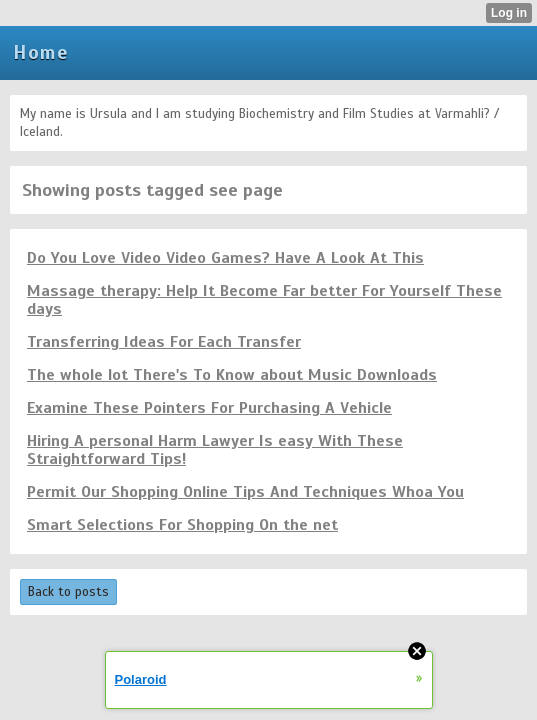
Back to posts (68, 592)
